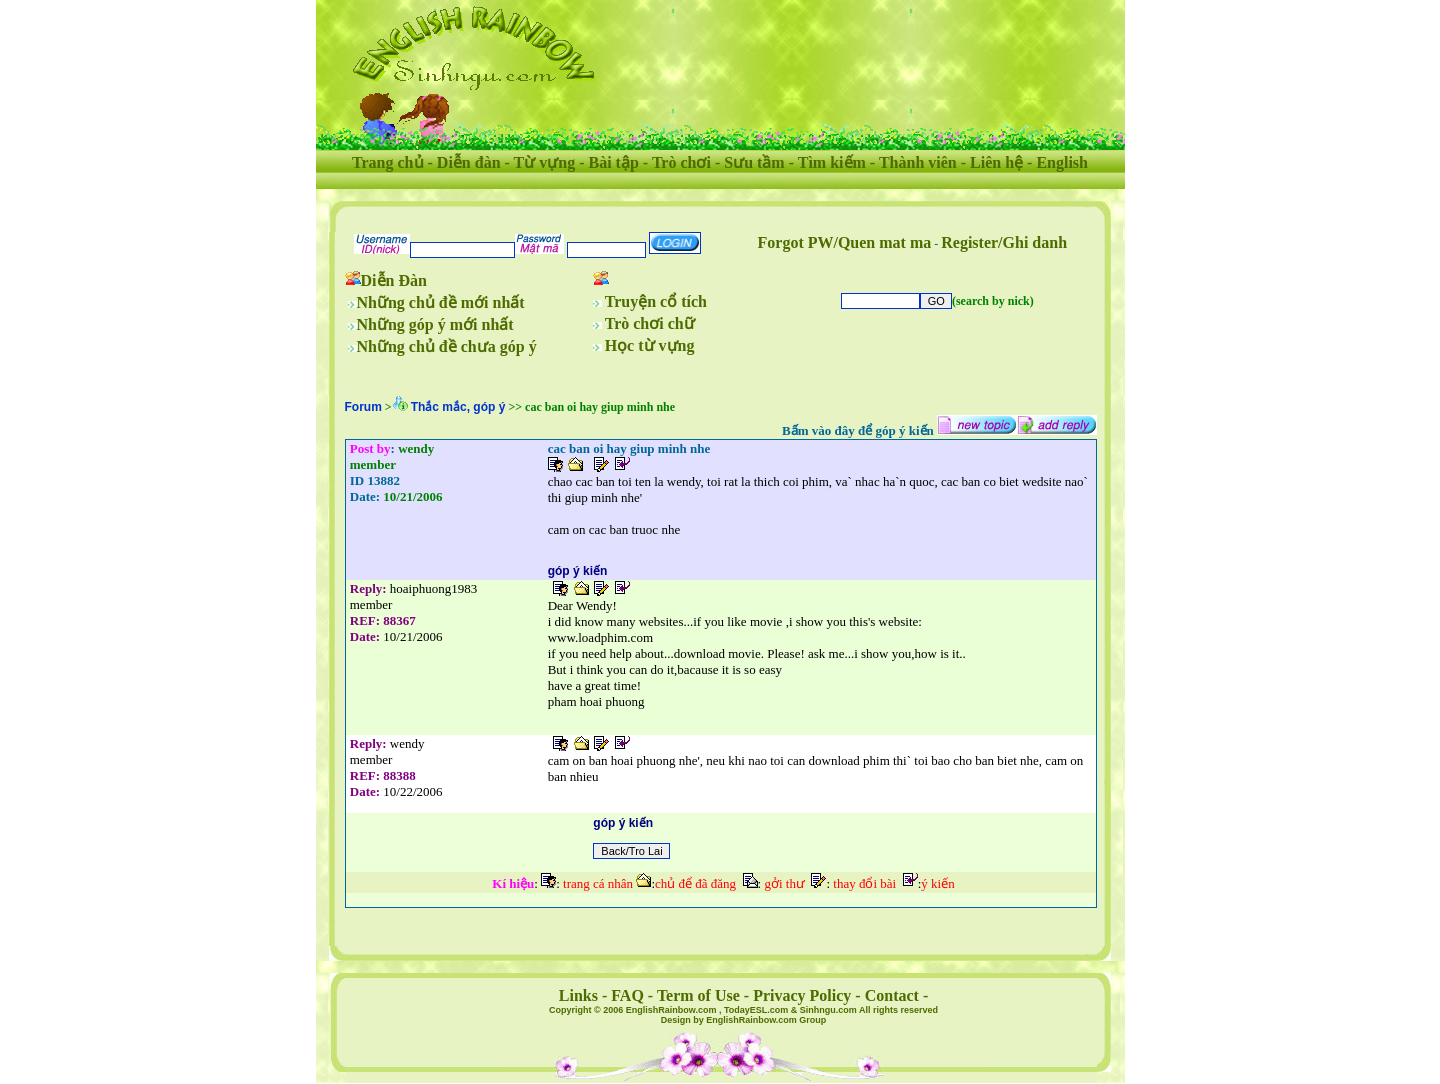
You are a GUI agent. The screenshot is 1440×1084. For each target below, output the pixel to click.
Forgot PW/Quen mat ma (845, 242)
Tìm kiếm (832, 162)
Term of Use (698, 995)
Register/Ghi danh (1004, 242)
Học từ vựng (650, 345)
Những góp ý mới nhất (435, 324)
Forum (363, 407)
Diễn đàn (469, 162)
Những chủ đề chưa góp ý (447, 346)
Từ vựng (545, 162)
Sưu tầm (754, 162)
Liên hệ (996, 162)
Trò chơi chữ (650, 323)
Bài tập (613, 162)
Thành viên (918, 162)
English (1062, 162)
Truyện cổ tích (656, 301)
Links (578, 995)
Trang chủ (387, 162)
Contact (892, 995)
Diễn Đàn (394, 280)
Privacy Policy (802, 995)
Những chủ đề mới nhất (441, 302)
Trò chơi (681, 162)
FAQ (627, 995)
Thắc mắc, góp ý (458, 407)
